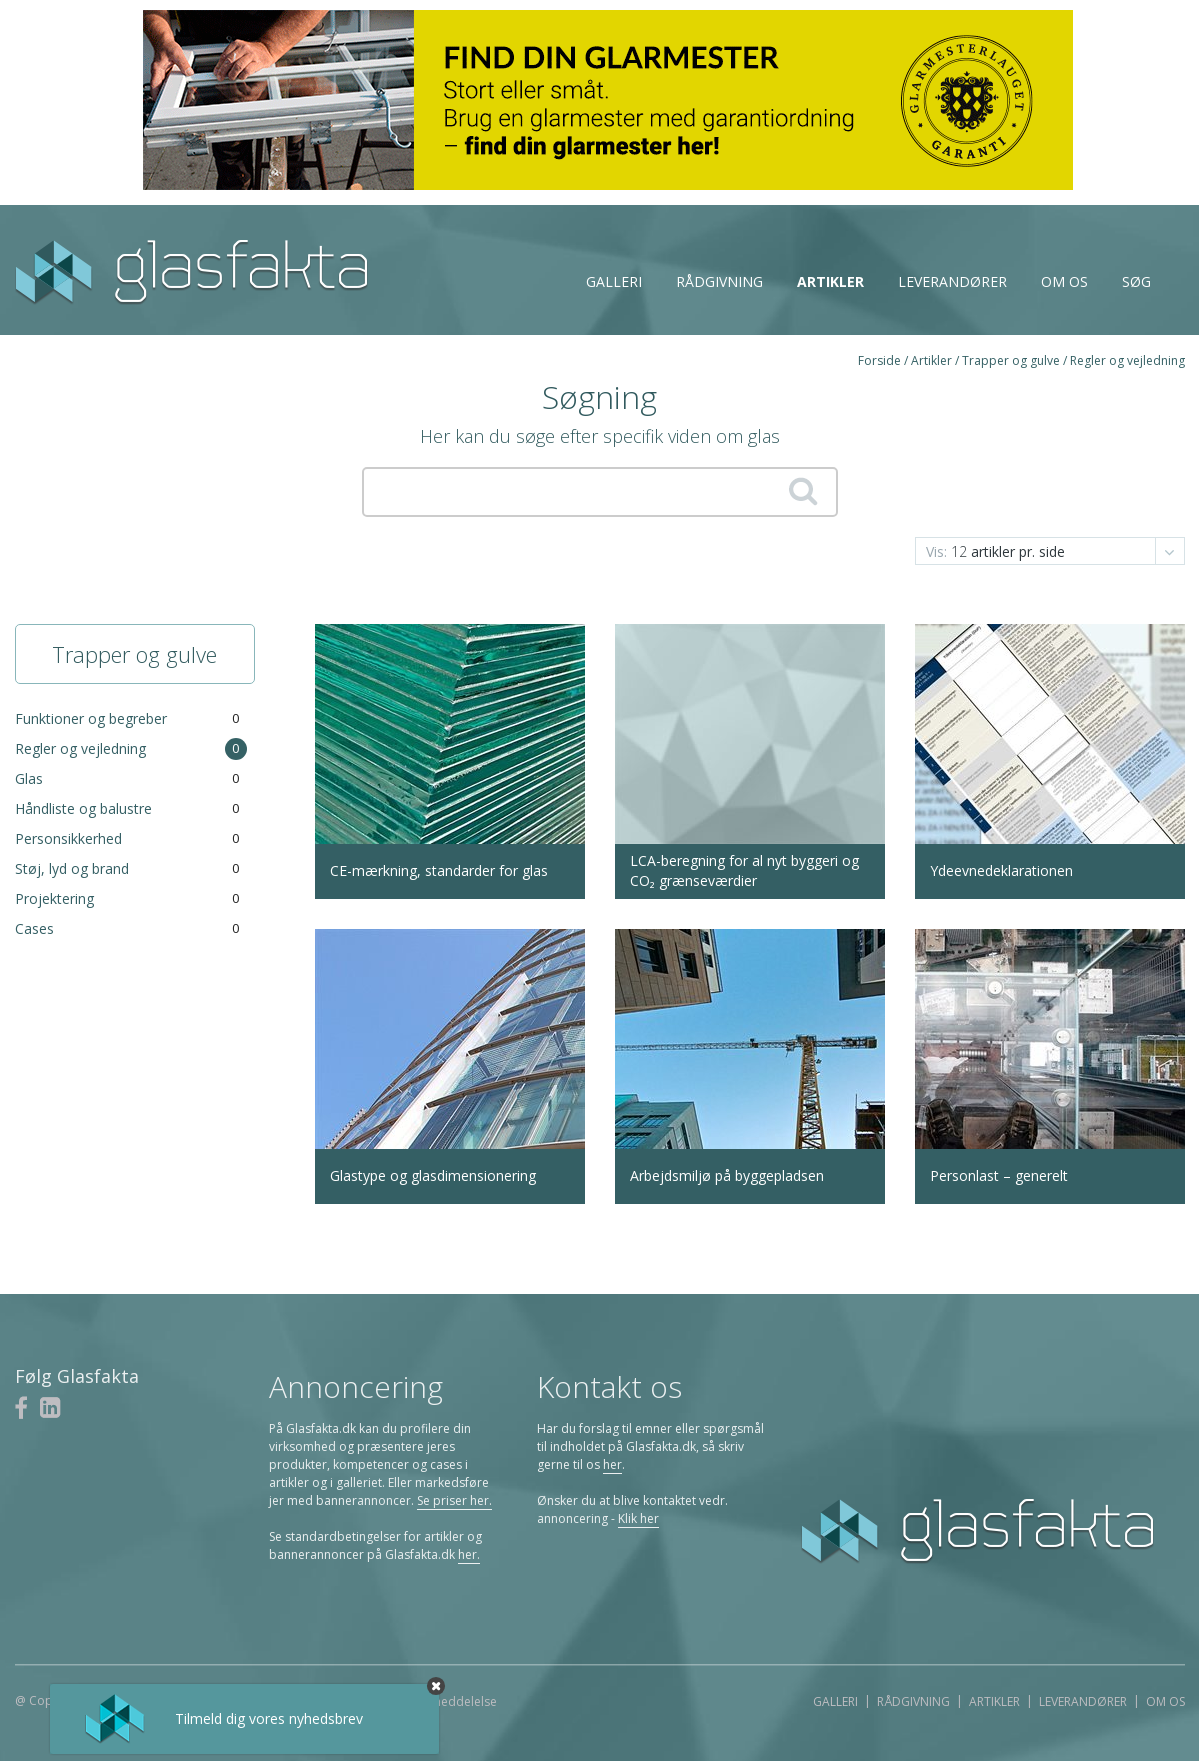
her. (469, 1554)
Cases (34, 928)
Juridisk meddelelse (441, 1701)
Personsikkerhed (68, 838)
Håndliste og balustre (83, 808)
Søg (1136, 281)
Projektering (54, 898)
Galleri (614, 281)
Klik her (638, 1518)
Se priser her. (454, 1500)
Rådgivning (719, 281)
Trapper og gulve (1011, 360)
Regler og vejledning (1127, 360)
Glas (29, 778)
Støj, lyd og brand (72, 868)
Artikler (830, 281)
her (612, 1464)
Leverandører (952, 281)
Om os (1064, 281)
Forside (879, 360)
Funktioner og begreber (91, 718)
